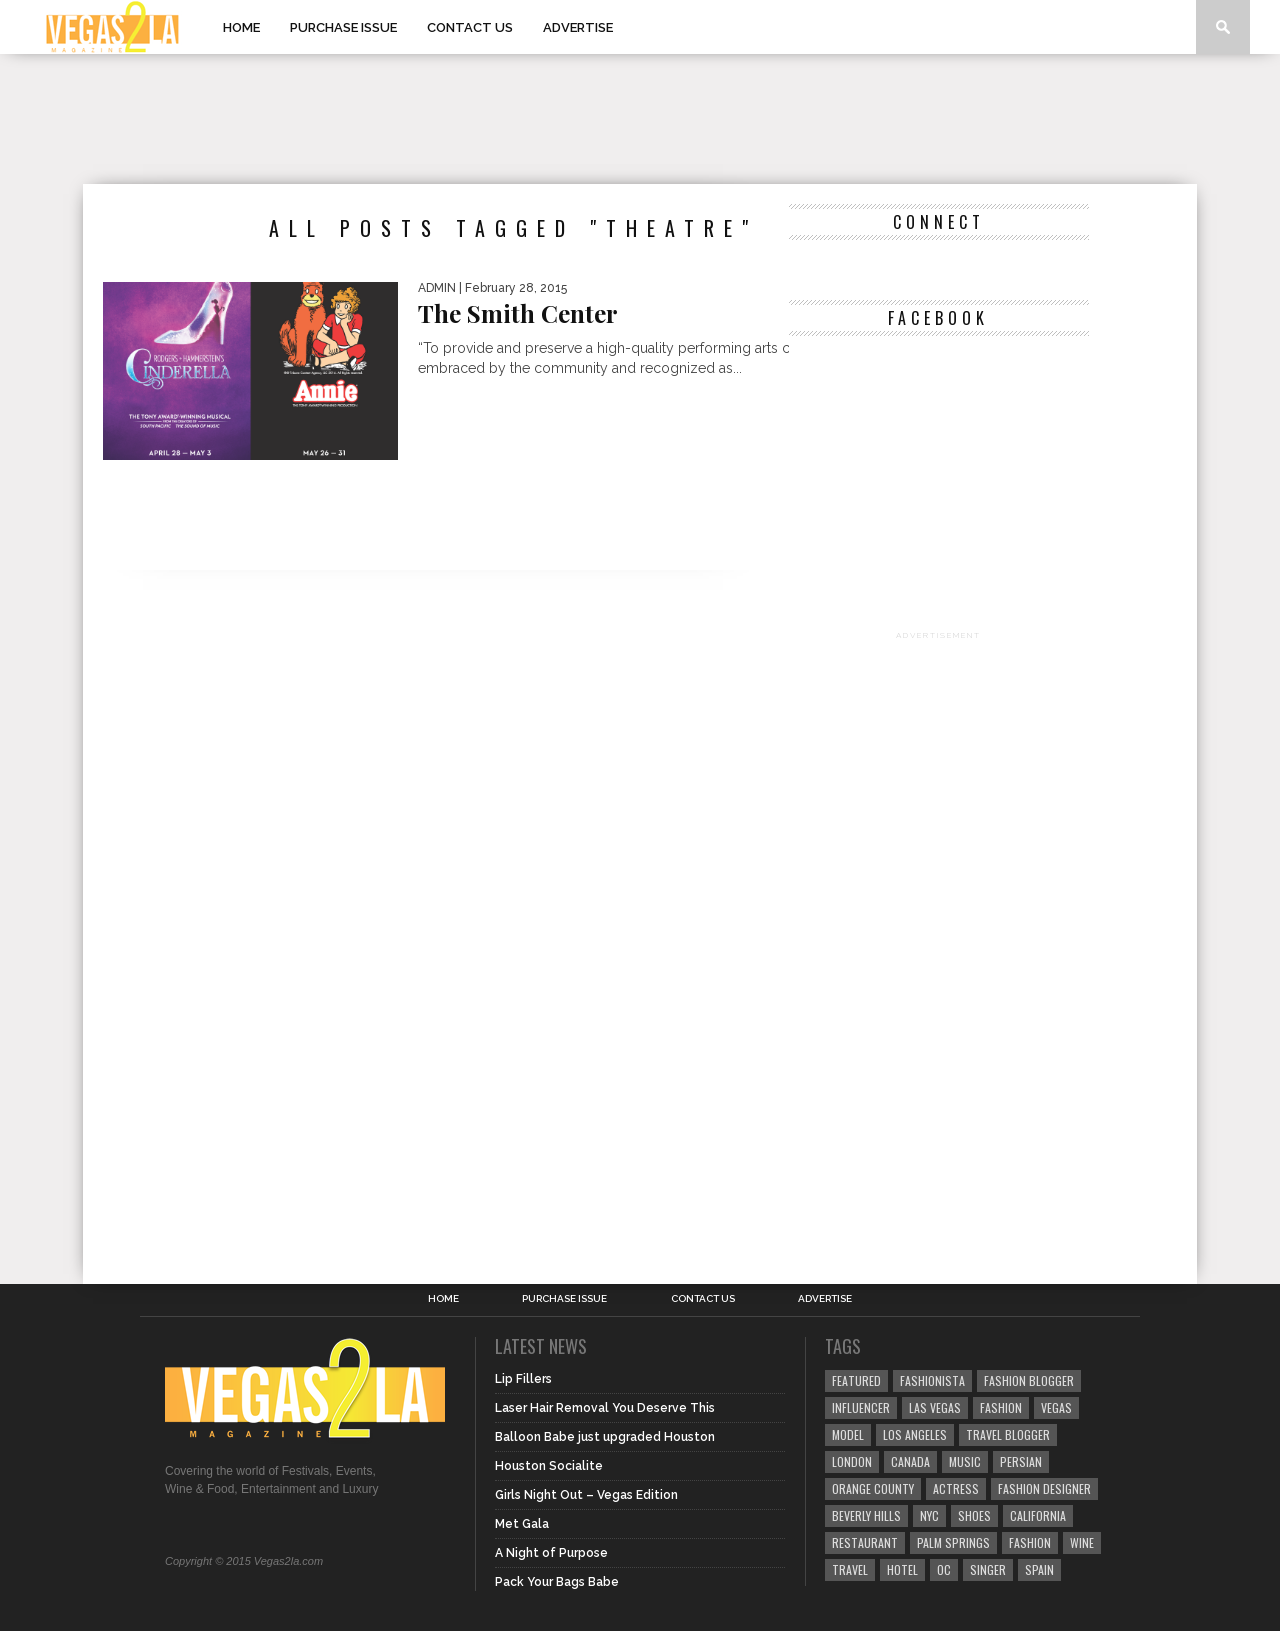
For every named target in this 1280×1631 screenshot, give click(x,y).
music (965, 1461)
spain (1039, 1569)
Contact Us (470, 27)
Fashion (1001, 1407)
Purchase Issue (343, 27)
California (1038, 1515)
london (852, 1461)
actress (956, 1488)
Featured (856, 1380)
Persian (1021, 1461)
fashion (1030, 1542)
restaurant (865, 1542)
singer (988, 1569)
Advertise (578, 27)
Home (241, 27)
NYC (929, 1515)
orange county (873, 1488)
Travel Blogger (1008, 1434)
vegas (1056, 1407)
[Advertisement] (640, 119)
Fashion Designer (1044, 1488)
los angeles (915, 1434)
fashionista (932, 1380)
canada (910, 1461)
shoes (974, 1515)
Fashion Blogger (1029, 1380)
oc (944, 1569)
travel (850, 1569)
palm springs (953, 1542)
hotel (902, 1569)
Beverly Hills (866, 1515)
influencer (861, 1407)
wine (1082, 1542)
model (848, 1434)
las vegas (935, 1407)
